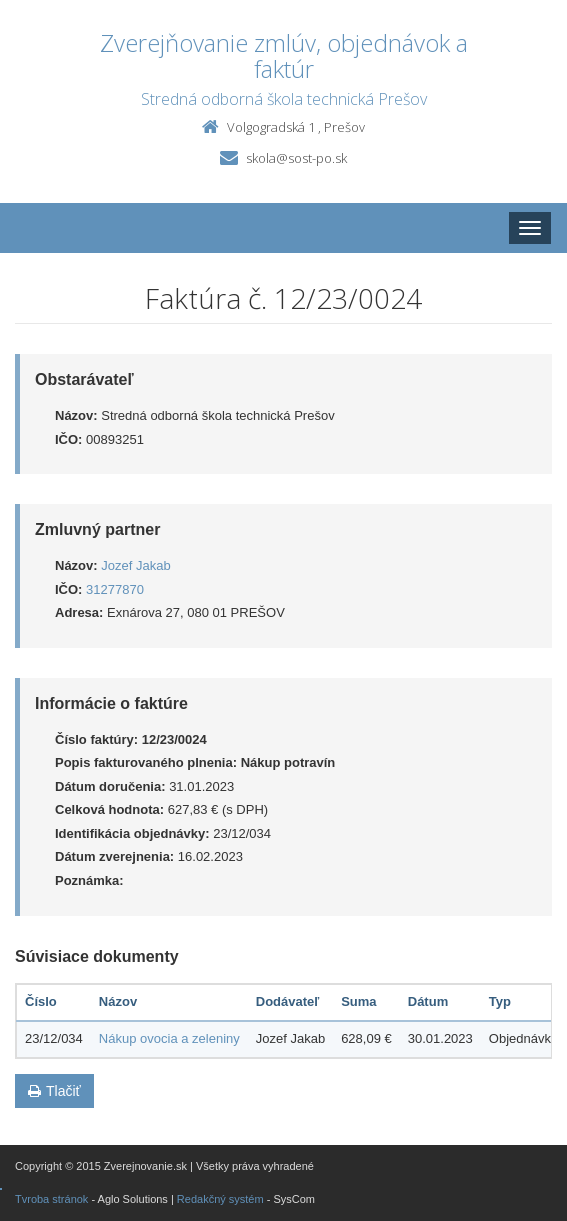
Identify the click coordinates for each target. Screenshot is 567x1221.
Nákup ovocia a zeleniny (169, 1038)
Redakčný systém (220, 1199)
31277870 (115, 589)
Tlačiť (54, 1091)
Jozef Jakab (135, 565)
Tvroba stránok (51, 1199)
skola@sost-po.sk (296, 158)
